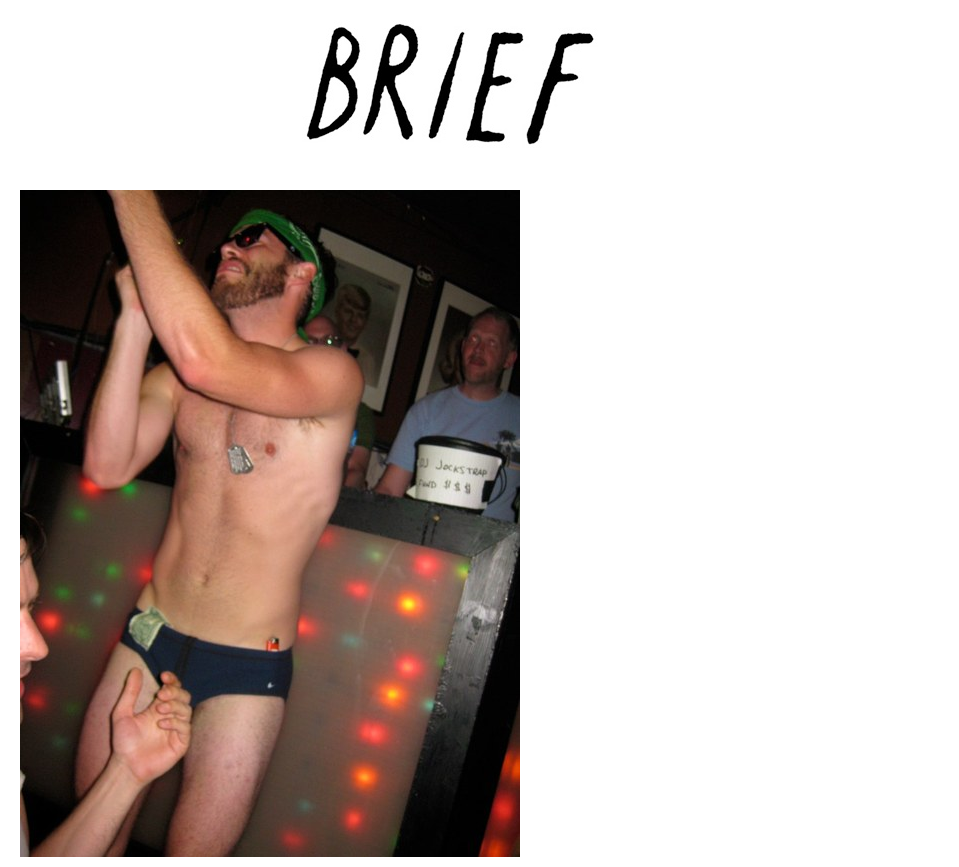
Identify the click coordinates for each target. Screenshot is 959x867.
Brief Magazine (480, 95)
